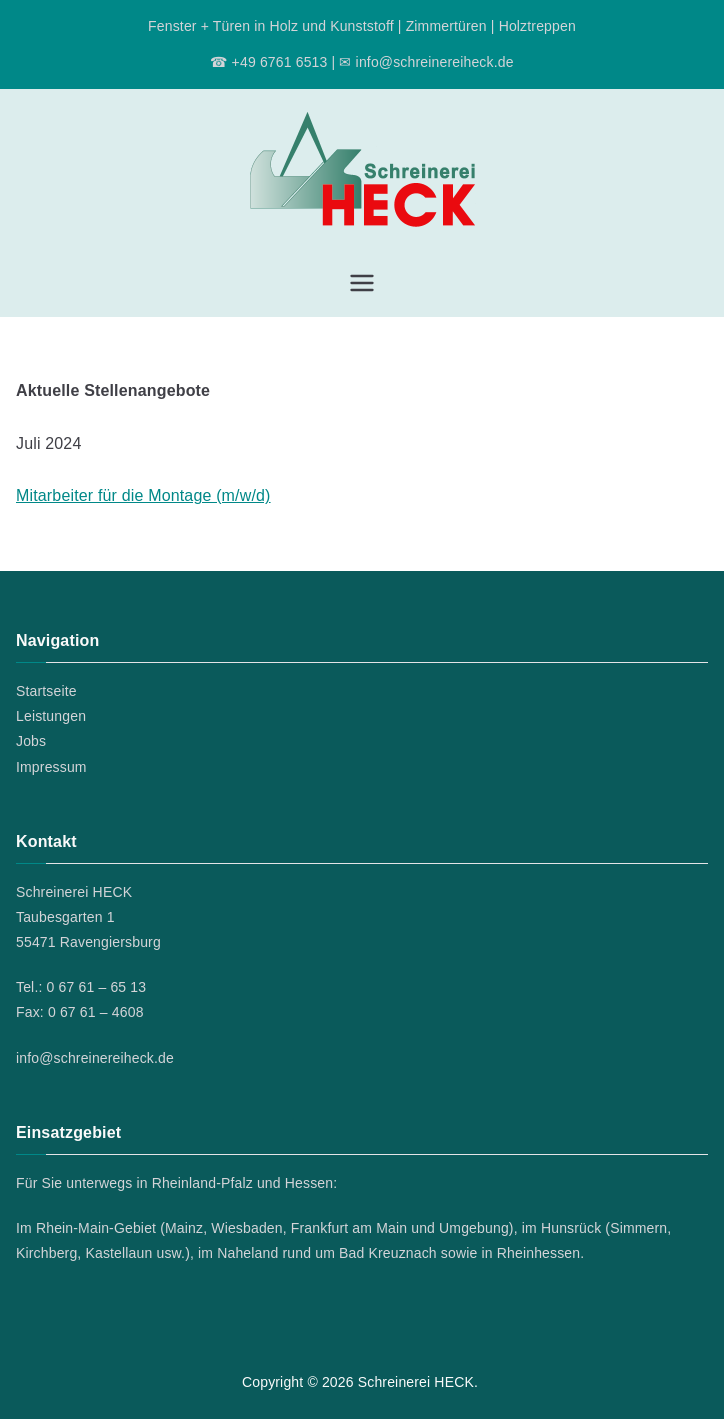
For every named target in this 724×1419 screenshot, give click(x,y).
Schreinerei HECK (416, 1382)
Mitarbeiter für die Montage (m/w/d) (143, 495)
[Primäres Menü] (362, 283)
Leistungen (51, 716)
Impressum (51, 767)
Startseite (46, 691)
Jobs (31, 741)
